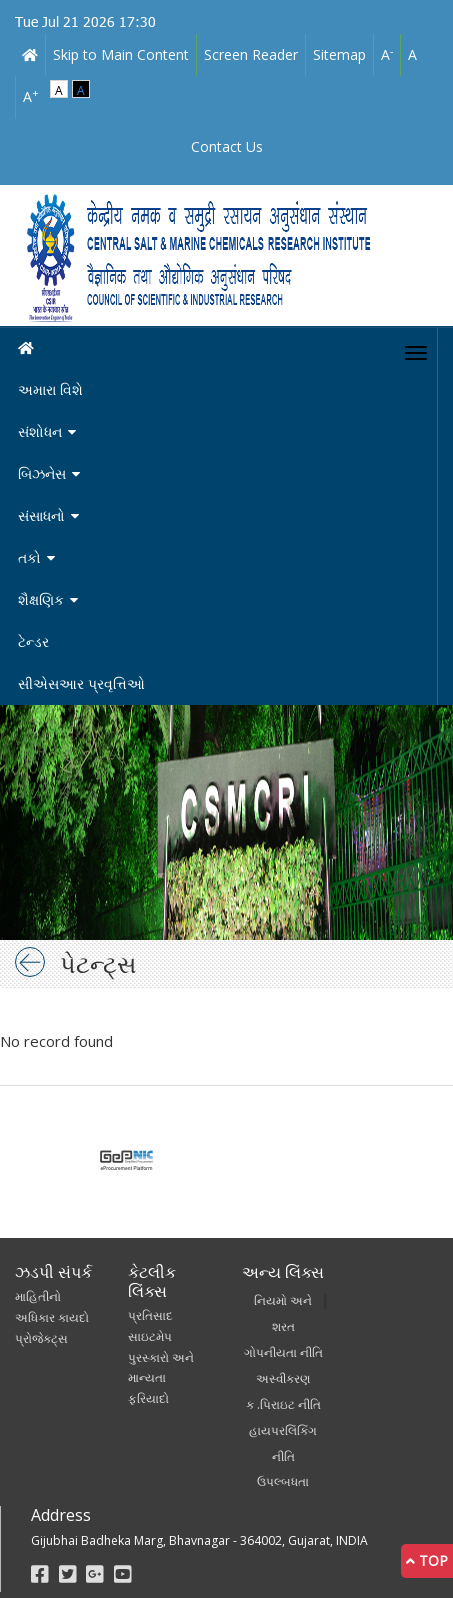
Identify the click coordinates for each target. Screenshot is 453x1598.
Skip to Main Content (121, 54)
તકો (29, 557)
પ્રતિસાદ (150, 1315)
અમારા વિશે (50, 389)
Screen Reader (251, 54)
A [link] (387, 54)
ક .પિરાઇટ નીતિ (283, 1404)
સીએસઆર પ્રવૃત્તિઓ (81, 683)
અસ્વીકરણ (283, 1378)
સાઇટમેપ (150, 1336)
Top (427, 1560)
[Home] (226, 348)
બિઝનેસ (42, 473)
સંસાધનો (41, 515)
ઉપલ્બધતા (283, 1481)
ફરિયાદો (148, 1398)
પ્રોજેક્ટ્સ (41, 1338)
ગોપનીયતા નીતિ (283, 1352)
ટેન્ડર (33, 641)
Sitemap (339, 54)
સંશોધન (40, 431)
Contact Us (227, 146)
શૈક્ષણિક (41, 599)
